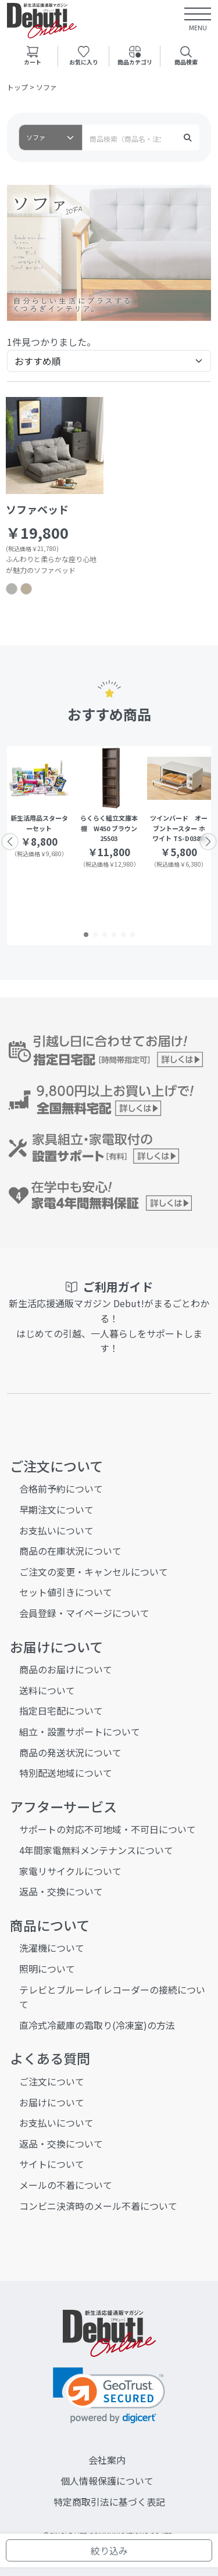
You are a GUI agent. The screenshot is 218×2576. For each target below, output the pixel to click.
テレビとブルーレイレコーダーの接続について (112, 1997)
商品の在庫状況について (70, 1551)
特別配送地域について (65, 1773)
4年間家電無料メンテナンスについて (96, 1850)
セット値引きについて (65, 1592)
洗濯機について (51, 1948)
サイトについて (51, 2164)
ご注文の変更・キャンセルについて (93, 1572)
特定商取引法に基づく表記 (109, 2502)
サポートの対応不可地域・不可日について (107, 1829)
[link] (109, 2395)
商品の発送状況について (70, 1752)
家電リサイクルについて (70, 1871)
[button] (86, 934)
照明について (47, 1969)
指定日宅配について (61, 1711)
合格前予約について (61, 1488)
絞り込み (109, 2550)
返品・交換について (61, 1891)
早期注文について (56, 1509)
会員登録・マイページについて (84, 1613)
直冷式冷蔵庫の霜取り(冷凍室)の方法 (97, 2025)
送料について (47, 1690)
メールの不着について (65, 2185)
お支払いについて (56, 1530)
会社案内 (107, 2460)
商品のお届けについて (65, 1669)
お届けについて (51, 2102)
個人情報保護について (106, 2481)
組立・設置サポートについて (79, 1731)
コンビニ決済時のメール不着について (98, 2206)
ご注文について (51, 2081)
